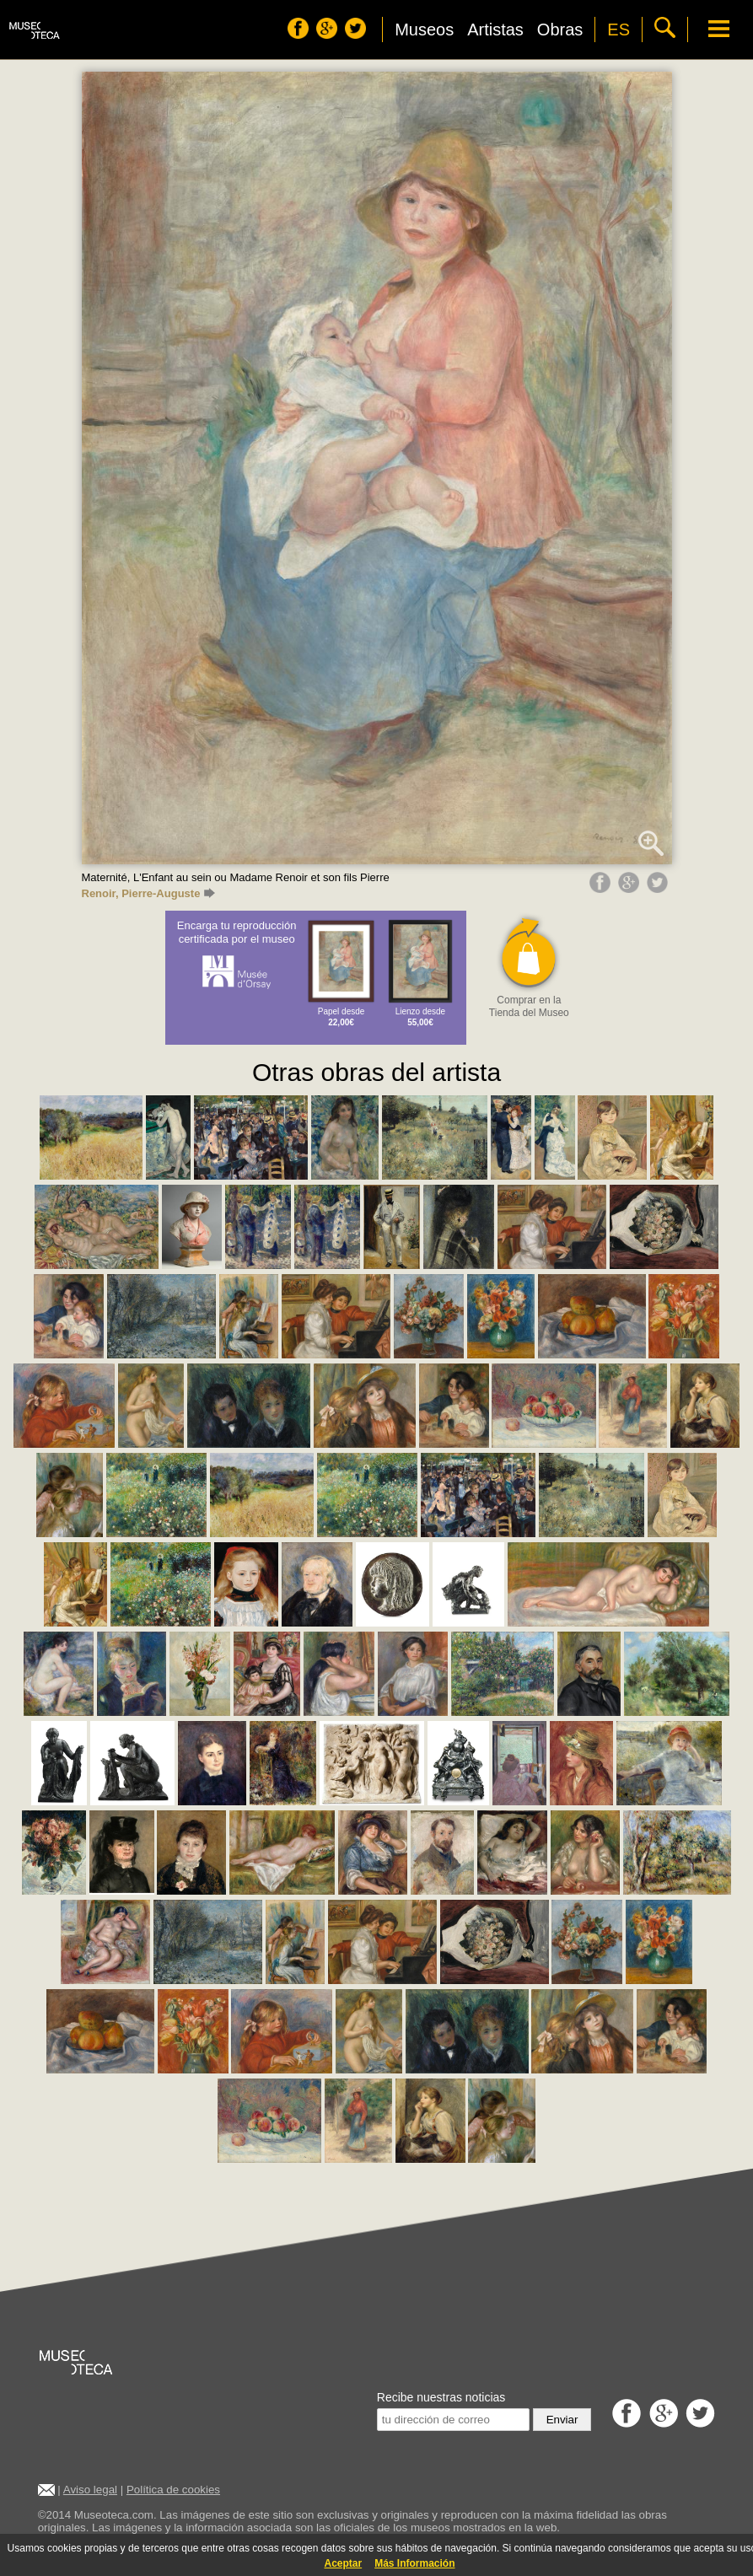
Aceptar (343, 2563)
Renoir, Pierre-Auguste (149, 893)
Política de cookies (173, 2489)
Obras (560, 29)
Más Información (414, 2563)
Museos (424, 29)
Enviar (562, 2419)
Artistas (495, 29)
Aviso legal (90, 2489)
